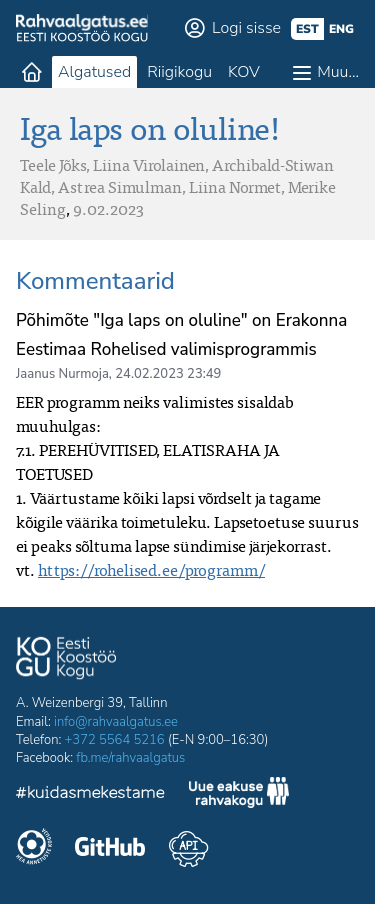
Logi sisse (246, 28)
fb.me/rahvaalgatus (130, 758)
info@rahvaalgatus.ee (116, 722)
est (307, 29)
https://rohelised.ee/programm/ (151, 570)
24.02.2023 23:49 (168, 374)
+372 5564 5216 (115, 740)
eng (341, 29)
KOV (244, 72)
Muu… (338, 72)
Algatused (94, 72)
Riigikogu (179, 72)
